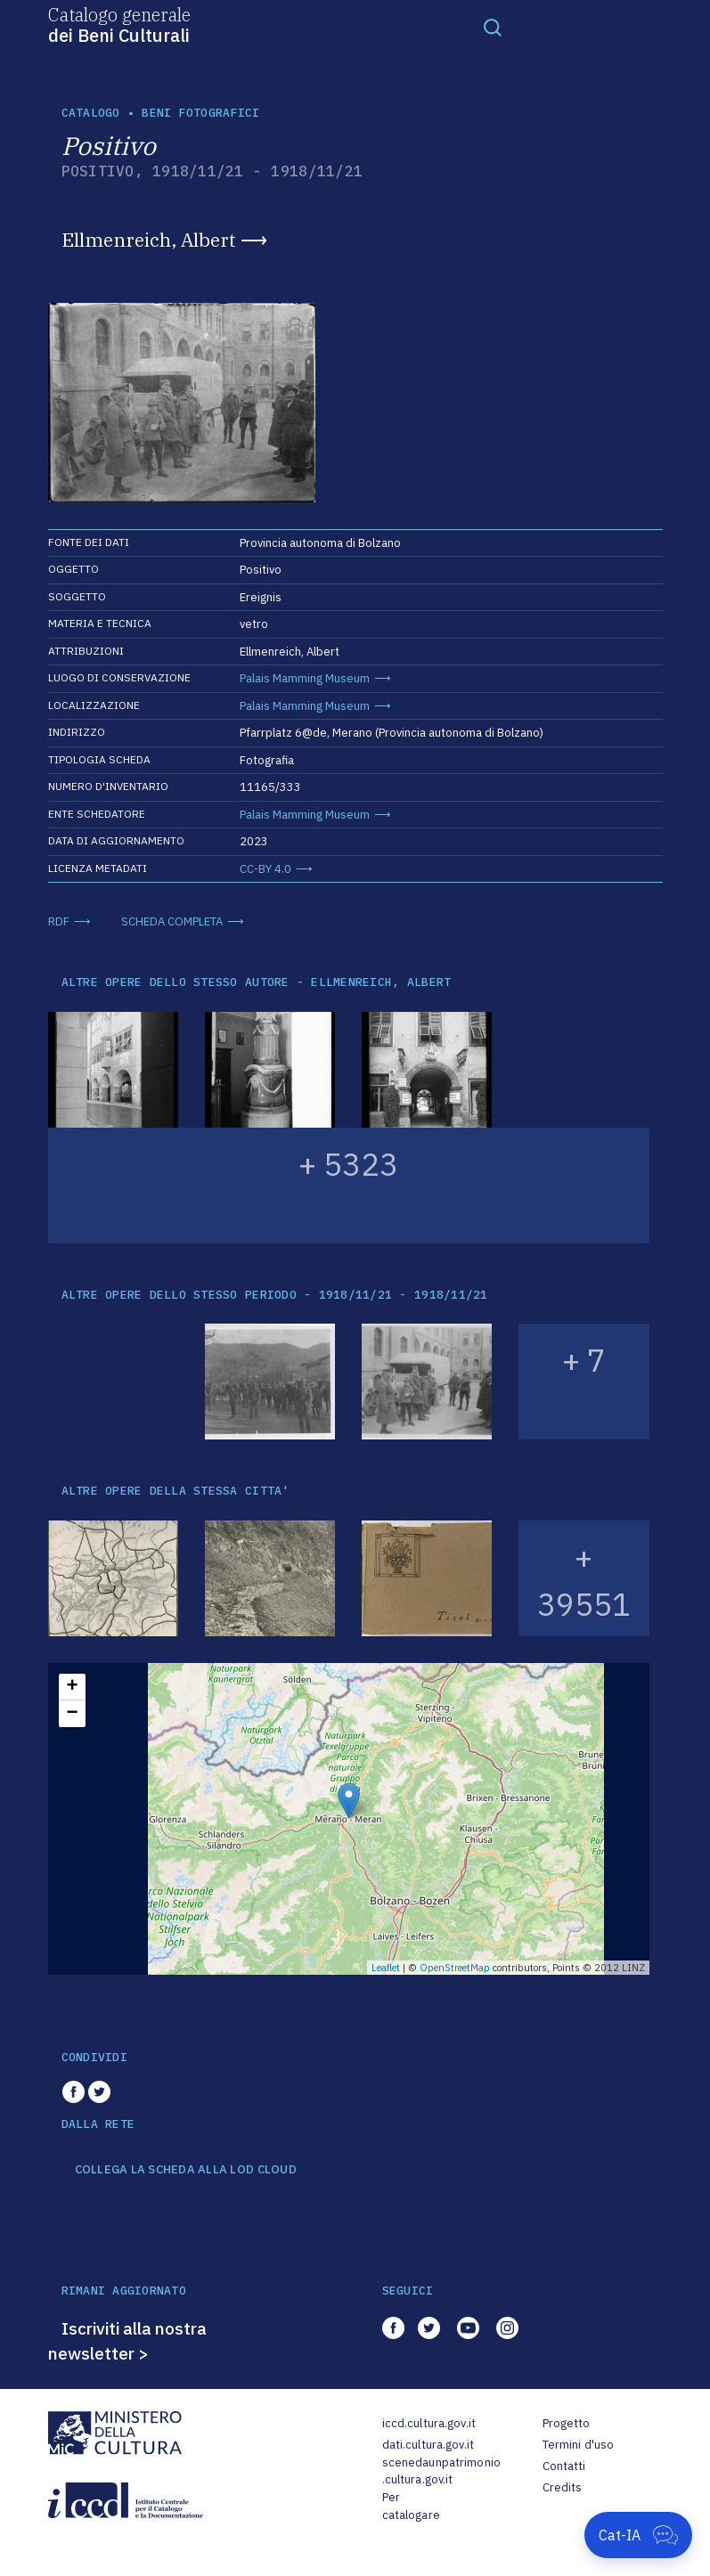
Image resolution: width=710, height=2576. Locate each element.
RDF (58, 921)
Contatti (564, 2466)
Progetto (567, 2423)
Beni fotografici (200, 112)
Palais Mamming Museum (305, 678)
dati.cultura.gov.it (428, 2444)
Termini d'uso (579, 2444)
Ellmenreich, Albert (148, 239)
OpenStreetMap (455, 1967)
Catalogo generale (119, 24)
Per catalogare (411, 2506)
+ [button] (72, 1687)
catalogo (90, 112)
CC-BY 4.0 (265, 868)
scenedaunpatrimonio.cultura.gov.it (441, 2471)
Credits (563, 2487)
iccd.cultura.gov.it (429, 2423)
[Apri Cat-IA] (638, 2535)
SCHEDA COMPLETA (172, 921)
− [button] (72, 1713)
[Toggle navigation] (492, 26)
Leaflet (385, 1967)
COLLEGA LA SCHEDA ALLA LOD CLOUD (186, 2170)
